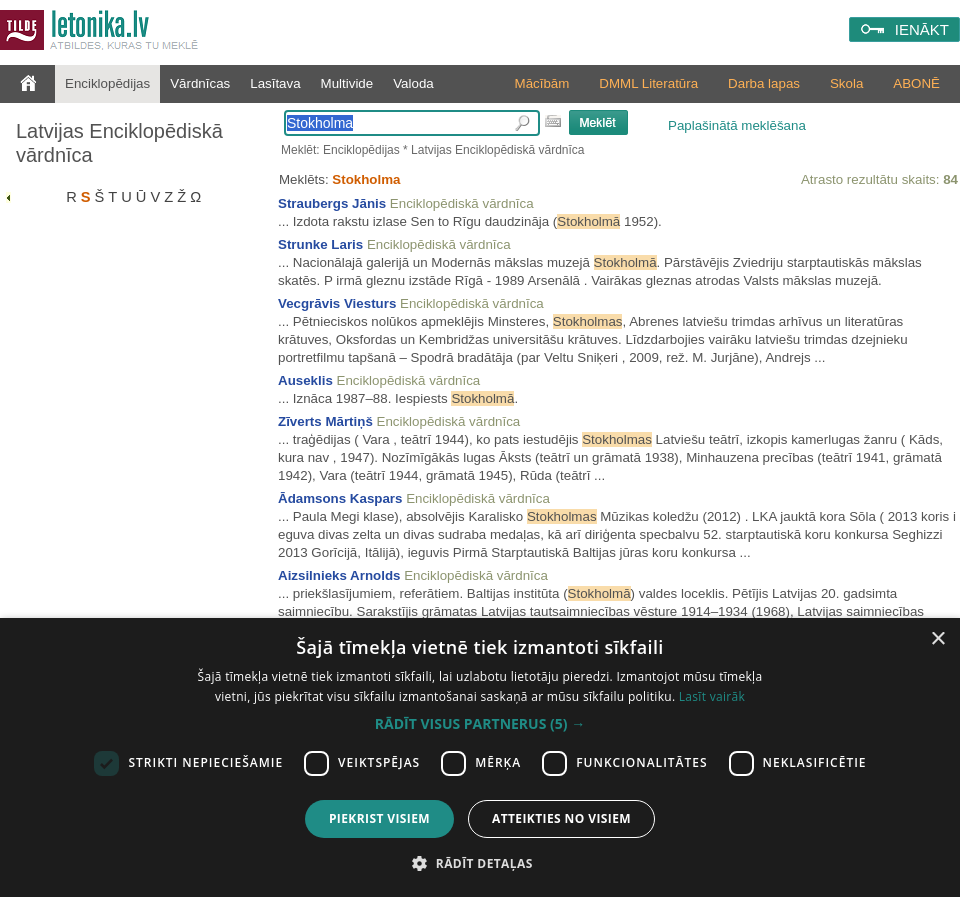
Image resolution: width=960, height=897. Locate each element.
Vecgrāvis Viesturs (337, 303)
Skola (846, 83)
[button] (480, 724)
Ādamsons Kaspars (340, 498)
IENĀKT (922, 29)
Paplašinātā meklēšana (737, 125)
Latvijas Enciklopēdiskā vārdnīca (119, 143)
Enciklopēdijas (107, 83)
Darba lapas (764, 83)
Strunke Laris (320, 244)
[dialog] (480, 757)
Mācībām (542, 83)
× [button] (937, 639)
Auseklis (305, 380)
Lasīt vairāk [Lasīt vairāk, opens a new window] (712, 696)
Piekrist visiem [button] (379, 818)
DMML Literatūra (648, 83)
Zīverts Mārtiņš (325, 421)
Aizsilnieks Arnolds (339, 575)
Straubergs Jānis (332, 203)
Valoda (413, 83)
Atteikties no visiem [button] (561, 818)
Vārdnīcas (200, 83)
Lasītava (275, 83)
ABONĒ (916, 83)
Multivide (347, 83)
